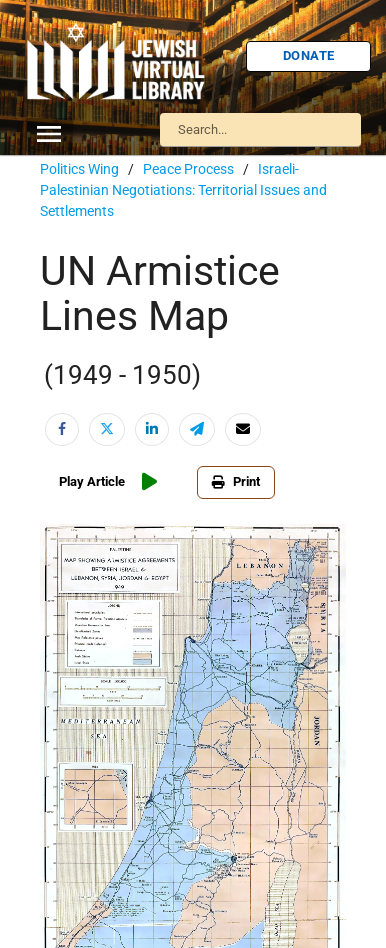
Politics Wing (79, 169)
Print (236, 481)
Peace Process (188, 169)
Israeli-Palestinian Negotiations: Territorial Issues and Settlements (183, 190)
